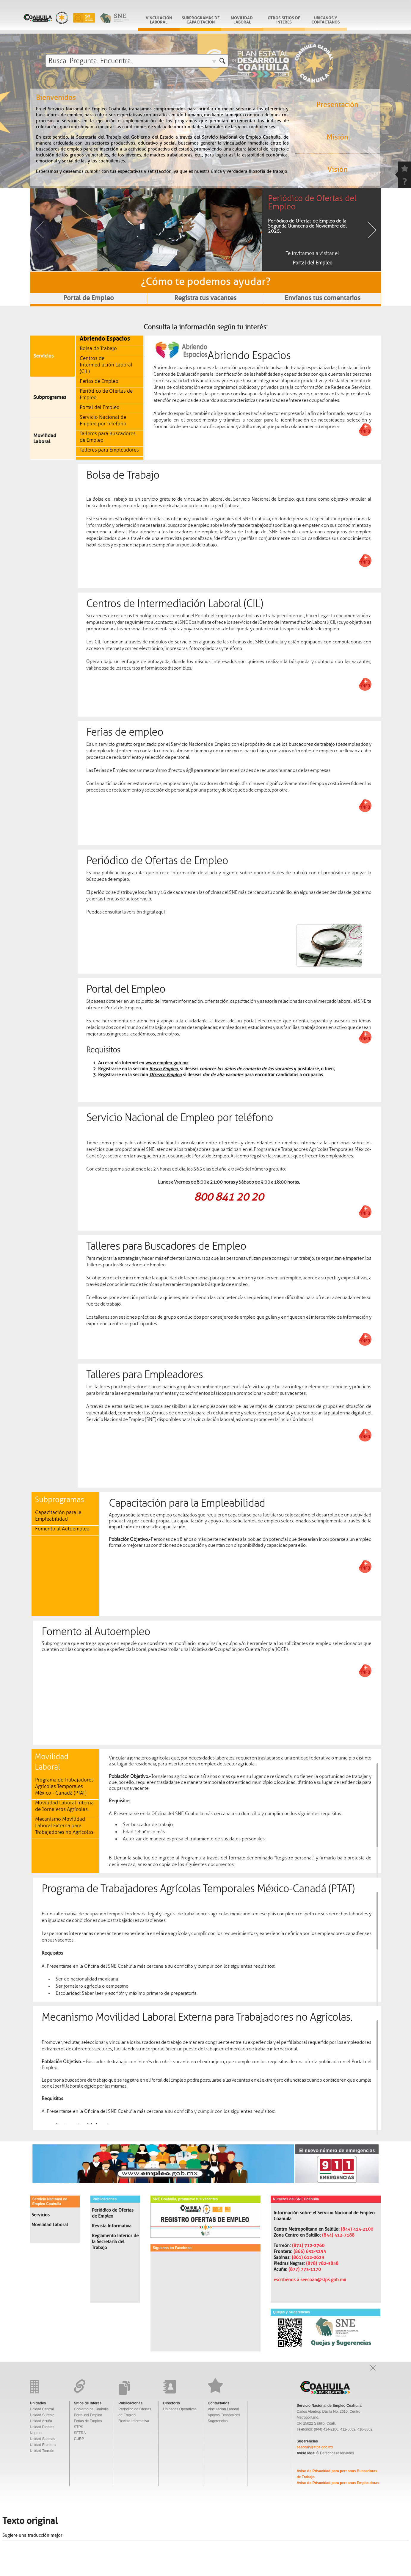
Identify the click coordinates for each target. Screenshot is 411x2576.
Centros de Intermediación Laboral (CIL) (106, 365)
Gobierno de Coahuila (91, 2409)
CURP (79, 2439)
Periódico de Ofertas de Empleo (113, 2213)
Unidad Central (42, 2409)
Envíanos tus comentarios (322, 298)
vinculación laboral (159, 19)
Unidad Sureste (42, 2415)
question (404, 181)
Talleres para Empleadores (109, 450)
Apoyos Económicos (224, 2415)
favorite (404, 168)
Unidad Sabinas (42, 2439)
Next (372, 229)
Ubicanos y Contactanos (325, 19)
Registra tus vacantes (205, 298)
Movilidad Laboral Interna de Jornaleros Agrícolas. (64, 1806)
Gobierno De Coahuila (76, 17)
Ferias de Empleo (99, 381)
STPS (78, 2427)
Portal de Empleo (88, 298)
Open (373, 2368)
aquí (160, 912)
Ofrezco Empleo (165, 1075)
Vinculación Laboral (223, 2409)
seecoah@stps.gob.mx (315, 2447)
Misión (337, 137)
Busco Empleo (163, 1069)
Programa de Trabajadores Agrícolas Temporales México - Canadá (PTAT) (64, 1786)
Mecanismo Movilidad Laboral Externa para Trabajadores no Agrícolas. (64, 1825)
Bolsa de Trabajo (98, 348)
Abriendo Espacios (105, 337)
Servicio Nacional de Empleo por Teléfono (103, 420)
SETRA (80, 2433)
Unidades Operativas (180, 2409)
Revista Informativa (111, 2226)
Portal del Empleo (100, 407)
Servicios (43, 356)
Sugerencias (218, 2421)
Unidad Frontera (43, 2445)
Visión (337, 169)
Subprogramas (49, 397)
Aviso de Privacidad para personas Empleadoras (338, 2483)
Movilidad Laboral (242, 19)
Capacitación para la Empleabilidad (58, 1515)
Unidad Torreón (42, 2451)
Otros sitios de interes (284, 19)
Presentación (337, 104)
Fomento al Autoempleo (62, 1529)
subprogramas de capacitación (200, 19)
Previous (39, 229)
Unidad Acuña (41, 2421)
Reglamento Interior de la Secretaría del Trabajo (115, 2242)
